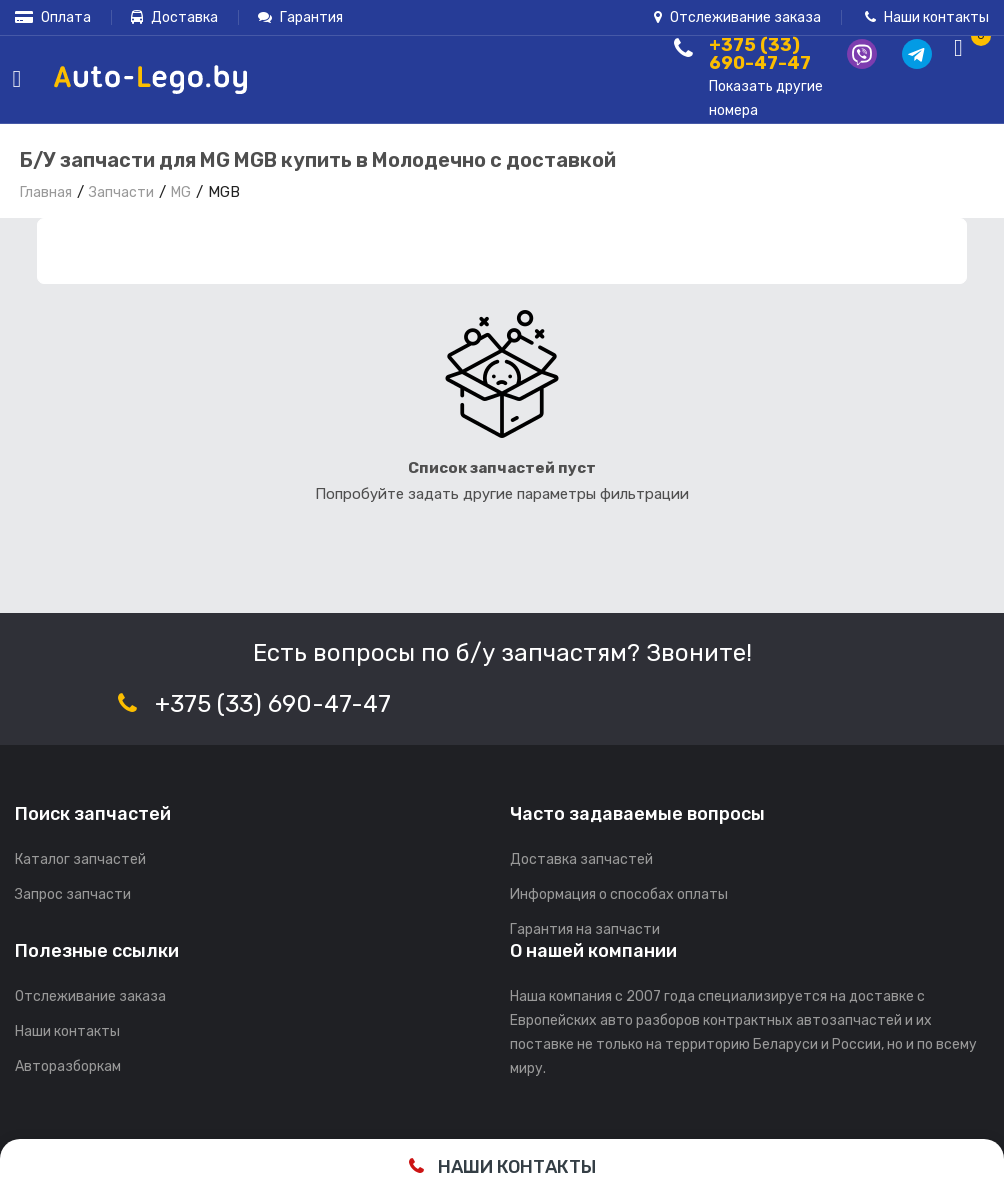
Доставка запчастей (581, 859)
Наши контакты (927, 17)
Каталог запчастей (80, 859)
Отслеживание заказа (737, 17)
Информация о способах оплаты (619, 894)
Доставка (174, 17)
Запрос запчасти (73, 894)
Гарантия (300, 17)
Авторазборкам (68, 1066)
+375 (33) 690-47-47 (273, 704)
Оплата (53, 17)
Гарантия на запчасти (585, 929)
